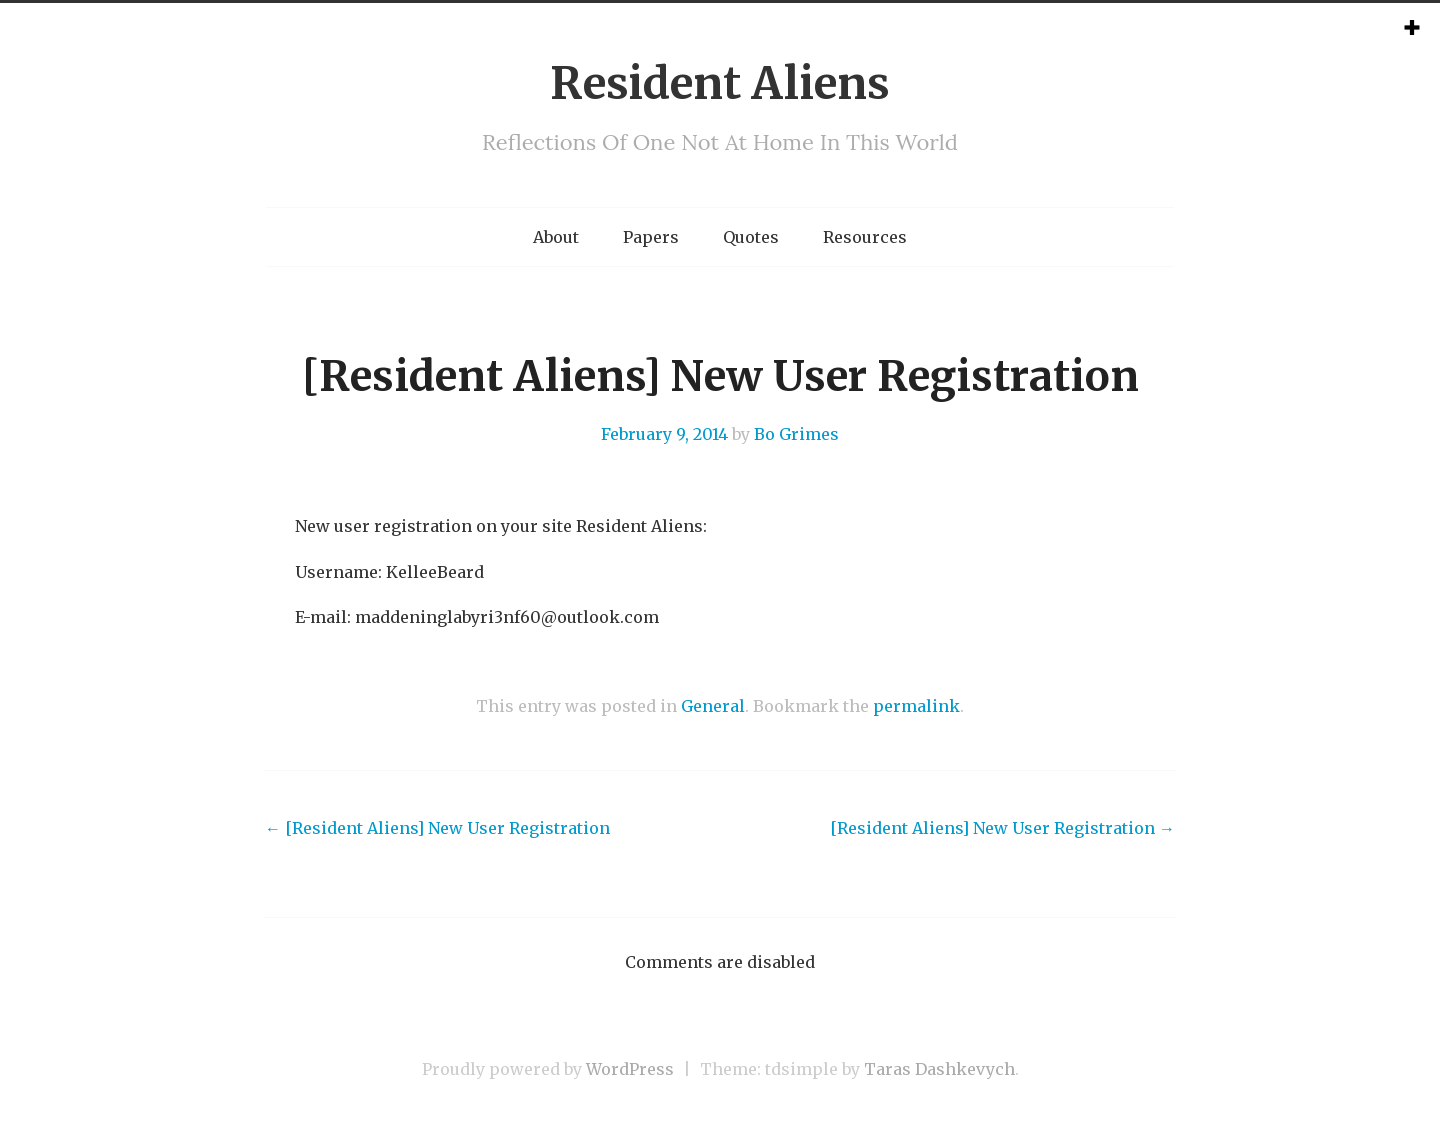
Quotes (751, 237)
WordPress (630, 1069)
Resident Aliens (720, 83)
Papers (651, 237)
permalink (916, 706)
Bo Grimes (796, 434)
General (713, 706)
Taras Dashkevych (939, 1069)
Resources (865, 237)
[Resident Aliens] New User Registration (437, 828)
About (556, 237)
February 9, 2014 (664, 434)
